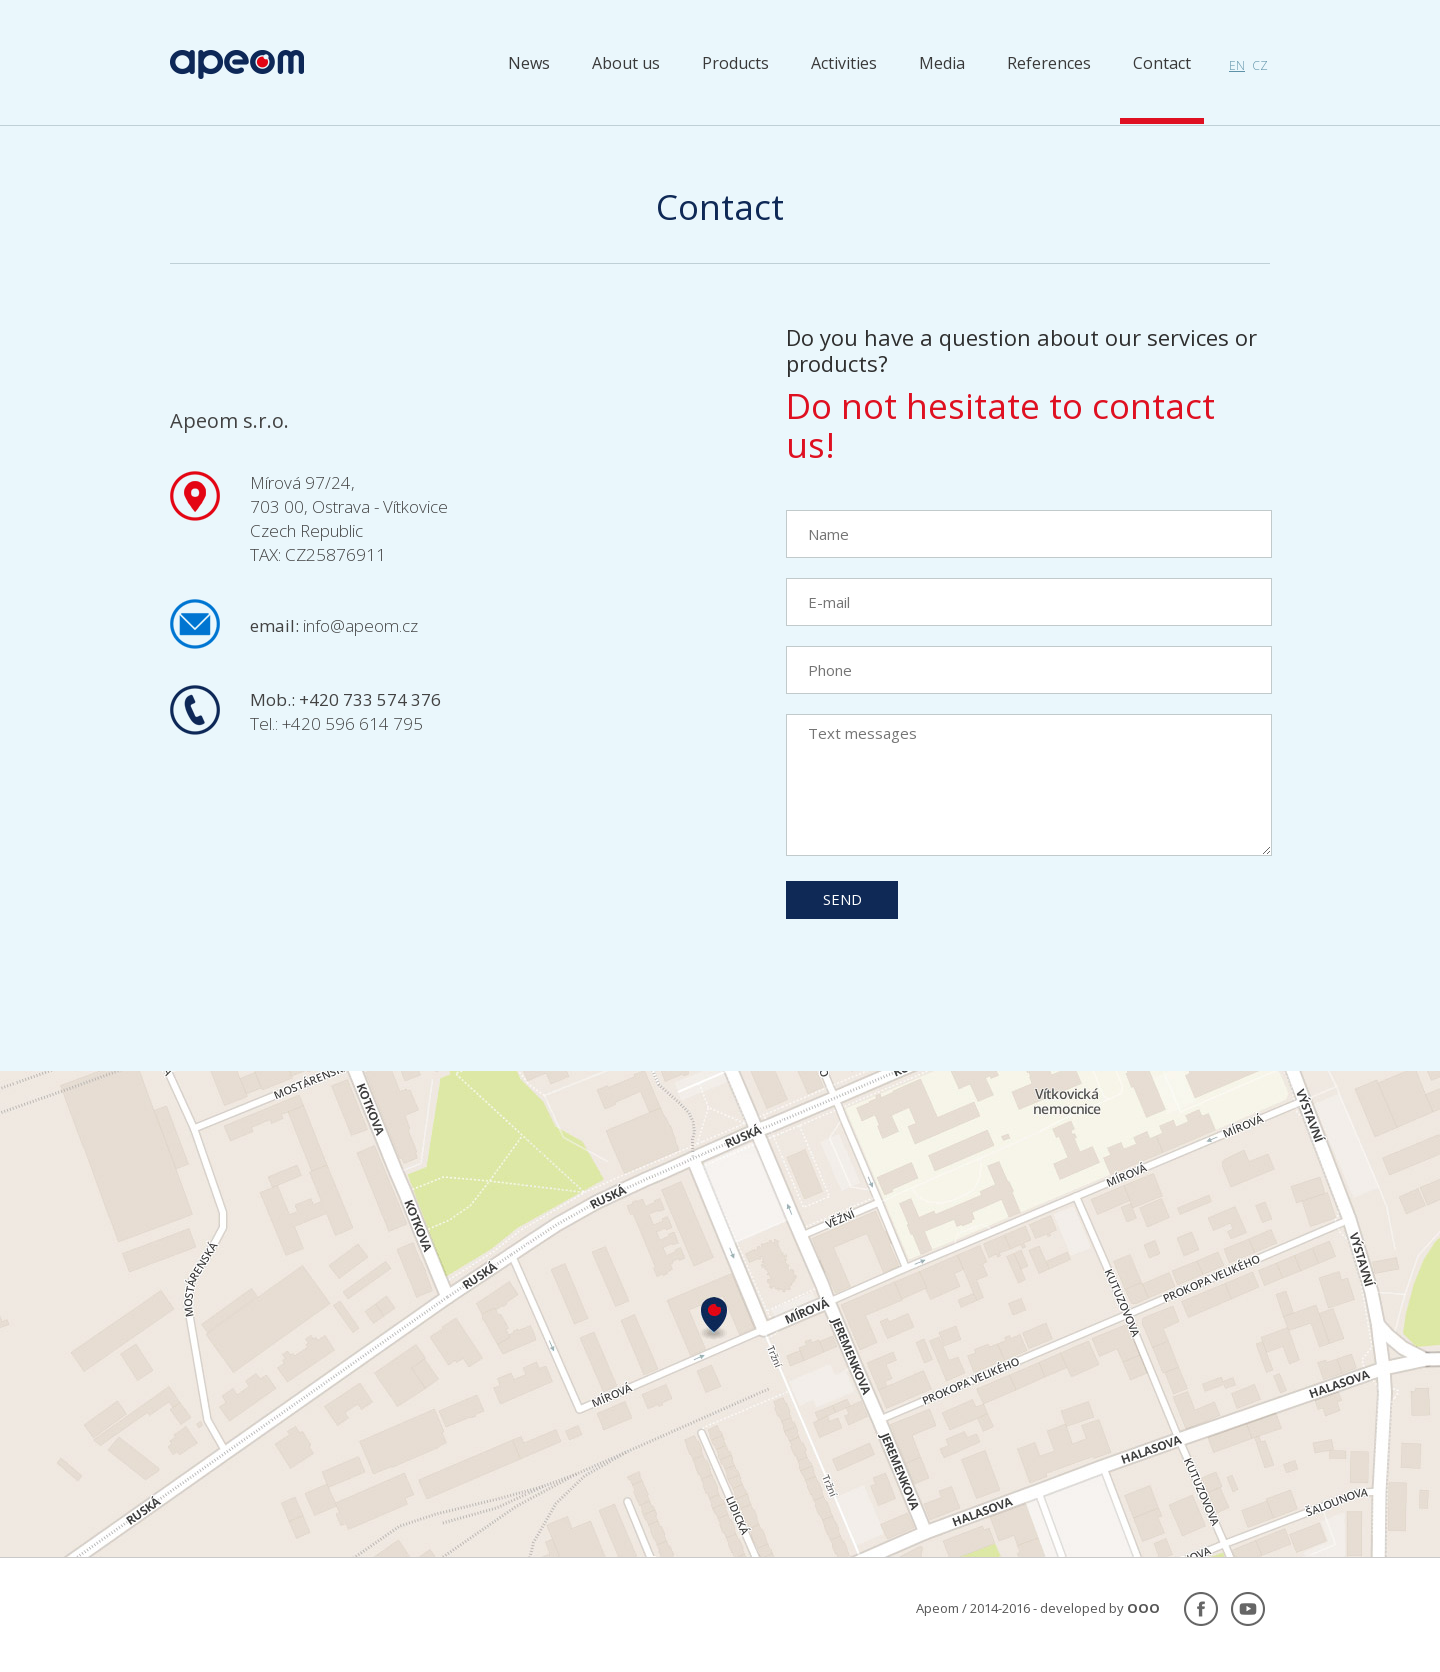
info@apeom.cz (360, 625)
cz (1260, 65)
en (1237, 65)
